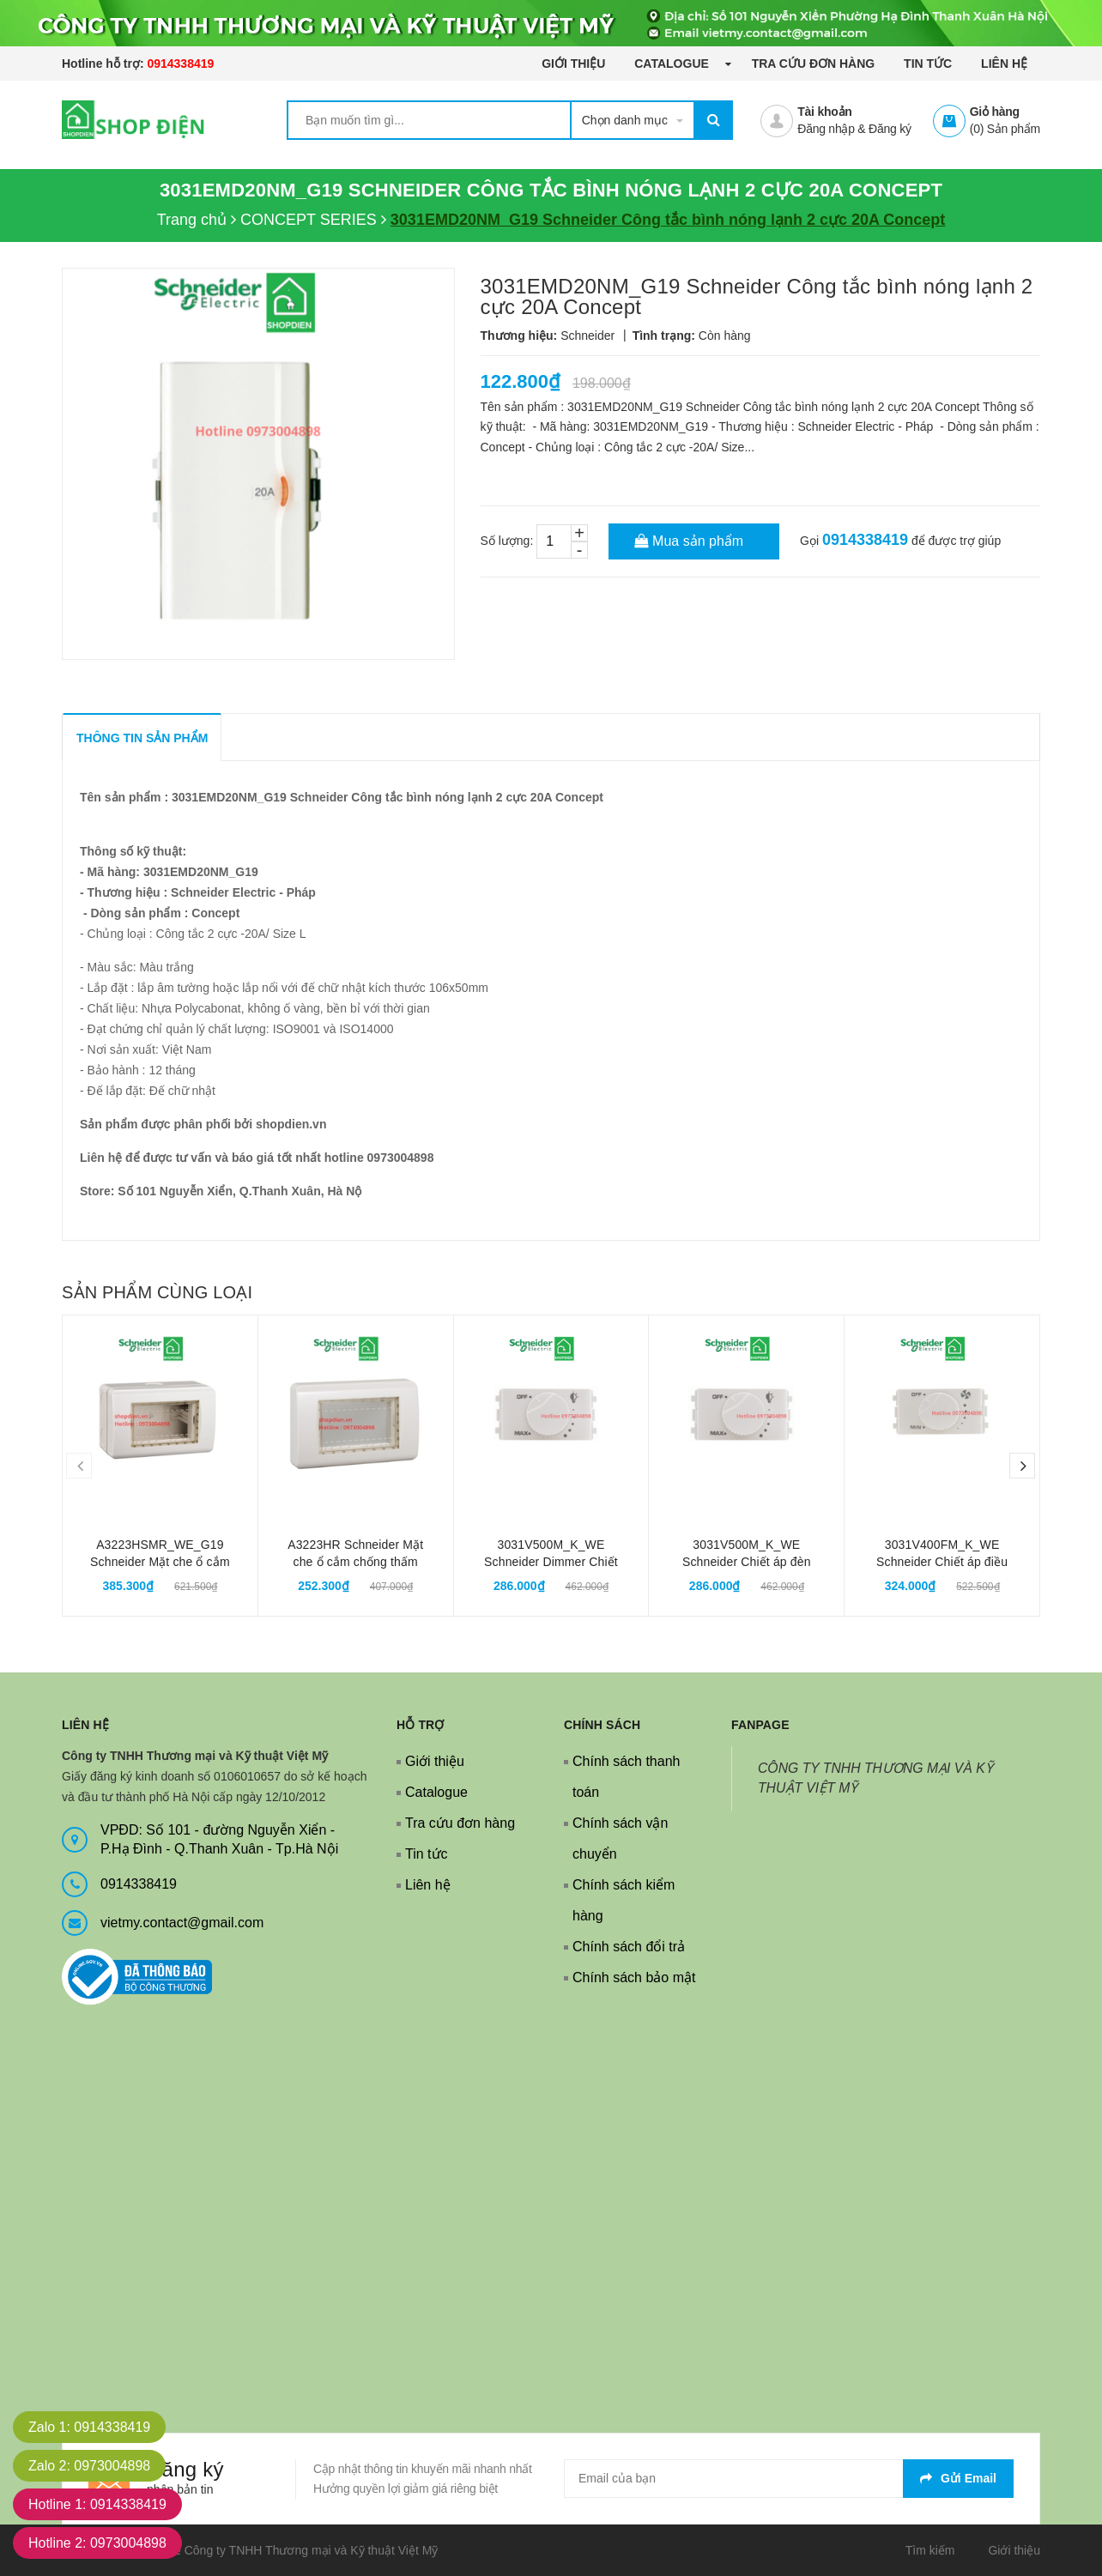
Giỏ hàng (995, 111)
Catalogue (672, 63)
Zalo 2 (89, 2465)
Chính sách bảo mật (633, 1977)
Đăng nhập (825, 129)
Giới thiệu (573, 63)
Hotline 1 (97, 2504)
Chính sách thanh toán (626, 1776)
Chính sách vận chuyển (620, 1838)
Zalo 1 (89, 2427)
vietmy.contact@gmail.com (181, 1922)
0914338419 (180, 63)
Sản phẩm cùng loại (157, 1292)
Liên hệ (1004, 63)
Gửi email (958, 2478)
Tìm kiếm (930, 2550)
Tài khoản (824, 111)
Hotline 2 (97, 2543)
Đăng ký (890, 129)
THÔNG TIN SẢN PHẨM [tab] (142, 738)
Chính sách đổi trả (628, 1946)
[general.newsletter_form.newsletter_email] (789, 2478)
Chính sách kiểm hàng (623, 1900)
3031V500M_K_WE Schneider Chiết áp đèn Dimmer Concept (746, 1562)
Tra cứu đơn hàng (813, 63)
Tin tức (928, 63)
